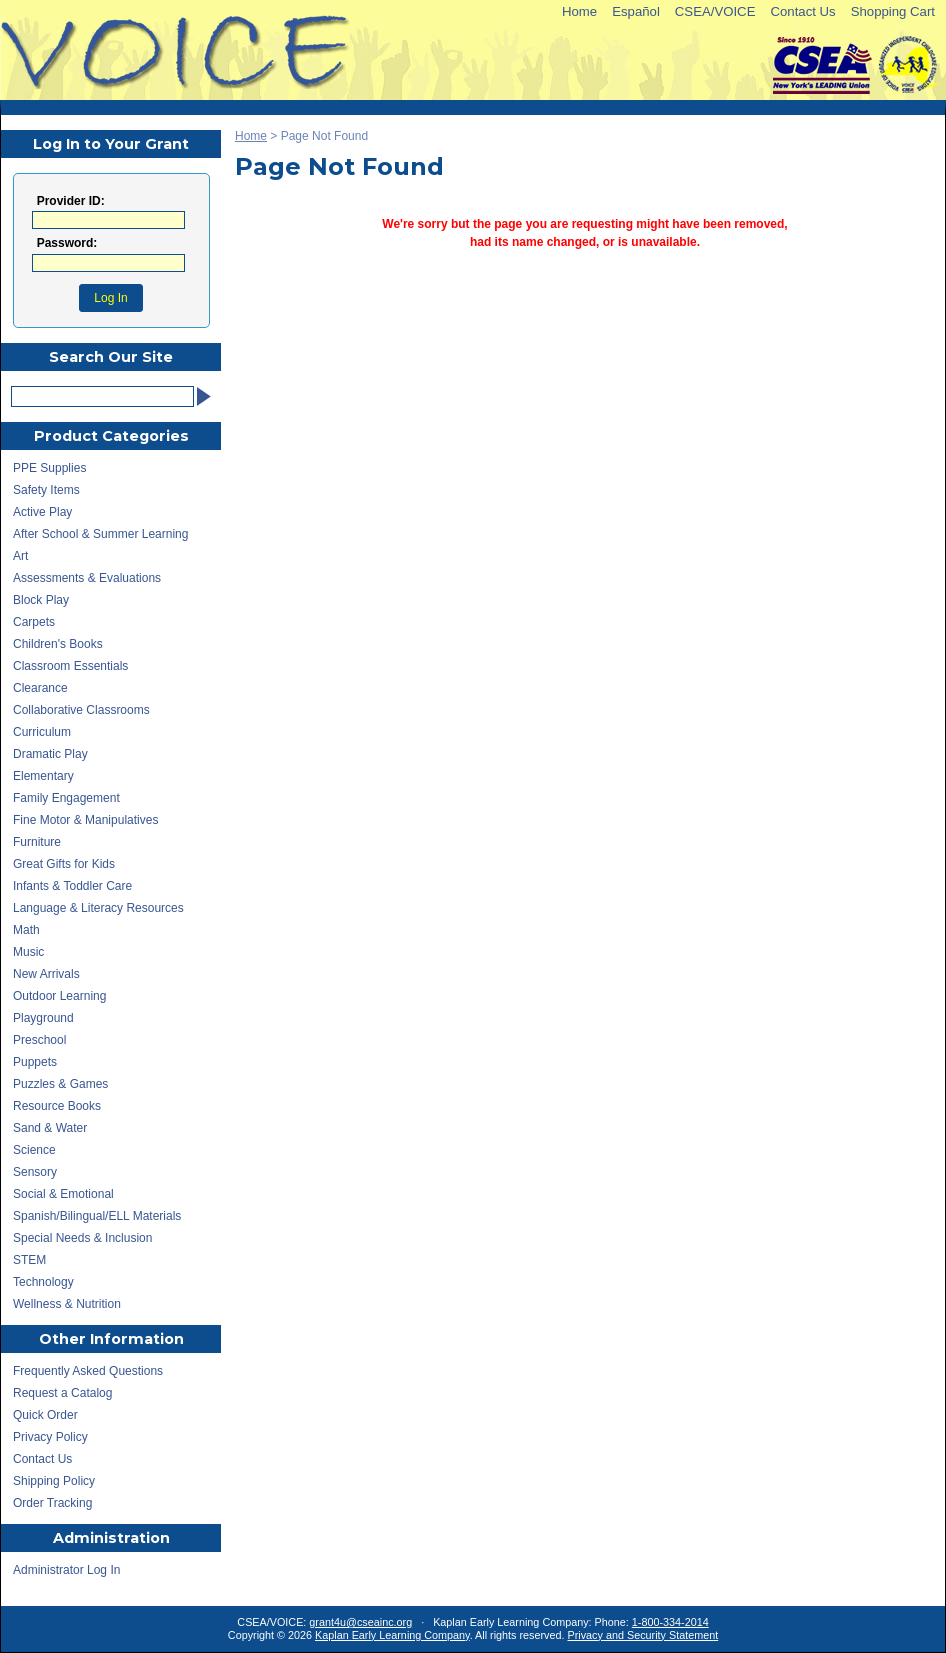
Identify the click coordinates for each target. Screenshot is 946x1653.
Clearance (40, 688)
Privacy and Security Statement (643, 1635)
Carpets (34, 622)
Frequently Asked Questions (88, 1371)
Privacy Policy (50, 1437)
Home (579, 11)
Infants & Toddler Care (72, 886)
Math (26, 930)
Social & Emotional (63, 1194)
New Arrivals (46, 974)
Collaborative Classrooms (81, 710)
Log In (110, 298)
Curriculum (42, 732)
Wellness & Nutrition (67, 1304)
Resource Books (57, 1106)
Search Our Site (111, 357)
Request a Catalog (62, 1393)
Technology (43, 1282)
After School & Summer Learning (100, 534)
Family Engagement (66, 798)
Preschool (39, 1040)
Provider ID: (71, 201)
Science (34, 1150)
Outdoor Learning (59, 996)
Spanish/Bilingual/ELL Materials (97, 1216)
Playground (43, 1018)
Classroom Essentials (70, 666)
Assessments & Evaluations (87, 578)
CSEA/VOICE (715, 11)
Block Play (41, 600)
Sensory (35, 1172)
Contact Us (802, 11)
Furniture (37, 842)
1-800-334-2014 (670, 1622)
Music (28, 952)
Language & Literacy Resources (98, 908)
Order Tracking (52, 1503)
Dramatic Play (50, 754)
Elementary (43, 776)
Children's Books (58, 644)
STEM (29, 1260)
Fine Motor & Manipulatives (85, 820)
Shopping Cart (893, 11)
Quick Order (45, 1415)
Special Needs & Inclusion (82, 1238)
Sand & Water (50, 1128)
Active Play (42, 512)
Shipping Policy (54, 1481)
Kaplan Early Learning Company (392, 1635)
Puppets (35, 1062)
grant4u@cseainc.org (360, 1622)
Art (20, 556)
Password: (67, 243)
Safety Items (46, 490)
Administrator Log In (66, 1570)
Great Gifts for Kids (64, 864)
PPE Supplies (49, 468)
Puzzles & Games (60, 1084)
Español (636, 11)
